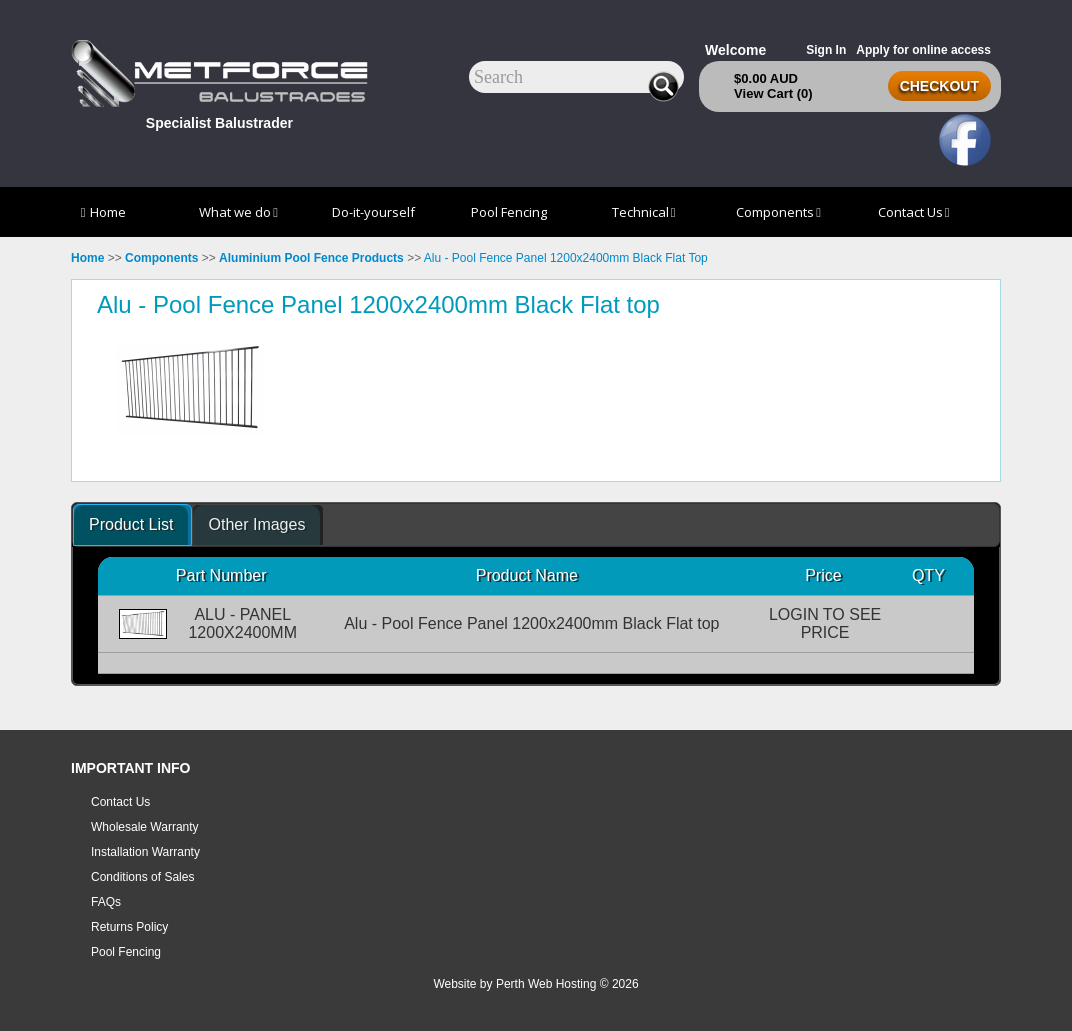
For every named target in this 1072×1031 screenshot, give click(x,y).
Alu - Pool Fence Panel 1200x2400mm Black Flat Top (566, 258)
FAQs (106, 902)
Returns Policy (129, 927)
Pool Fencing (509, 212)
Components (778, 212)
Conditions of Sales (142, 877)
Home (104, 212)
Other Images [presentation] (256, 524)
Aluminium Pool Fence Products (311, 258)
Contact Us (914, 212)
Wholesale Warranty (145, 827)
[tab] (132, 525)
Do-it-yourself (373, 212)
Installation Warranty (145, 852)
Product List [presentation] (131, 524)
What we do (238, 212)
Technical (644, 212)
